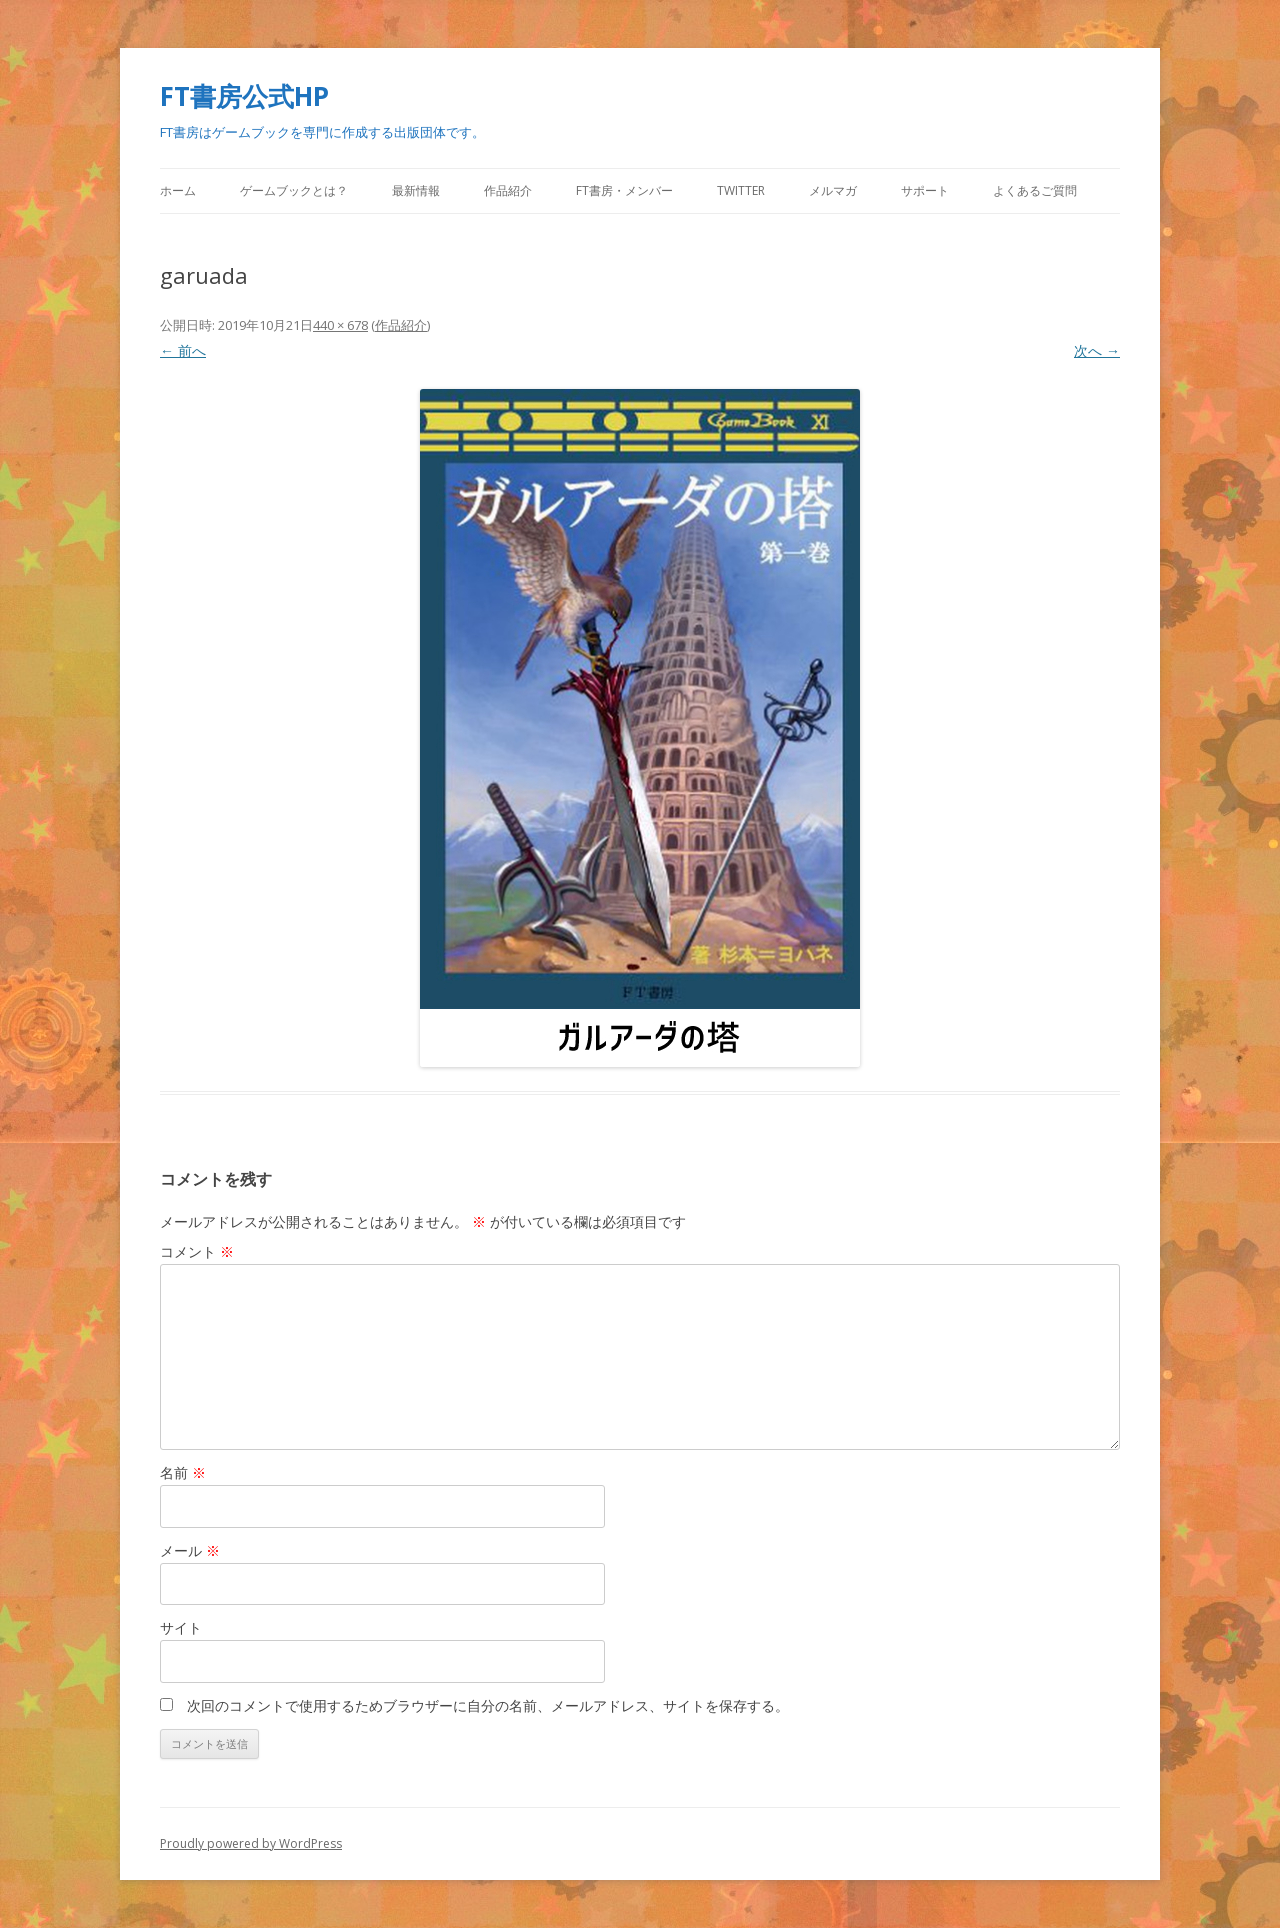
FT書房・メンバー (624, 190)
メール (190, 1550)
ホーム (178, 190)
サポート (925, 190)
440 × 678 (340, 325)
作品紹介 (508, 190)
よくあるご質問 (1035, 190)
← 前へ (183, 350)
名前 (183, 1472)
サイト (181, 1627)
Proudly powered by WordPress (251, 1843)
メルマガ (833, 190)
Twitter (741, 190)
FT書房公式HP (244, 96)
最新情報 (416, 190)
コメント (197, 1251)
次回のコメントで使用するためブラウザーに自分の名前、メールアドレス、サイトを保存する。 (488, 1705)
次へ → (1097, 350)
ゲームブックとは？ (294, 190)
